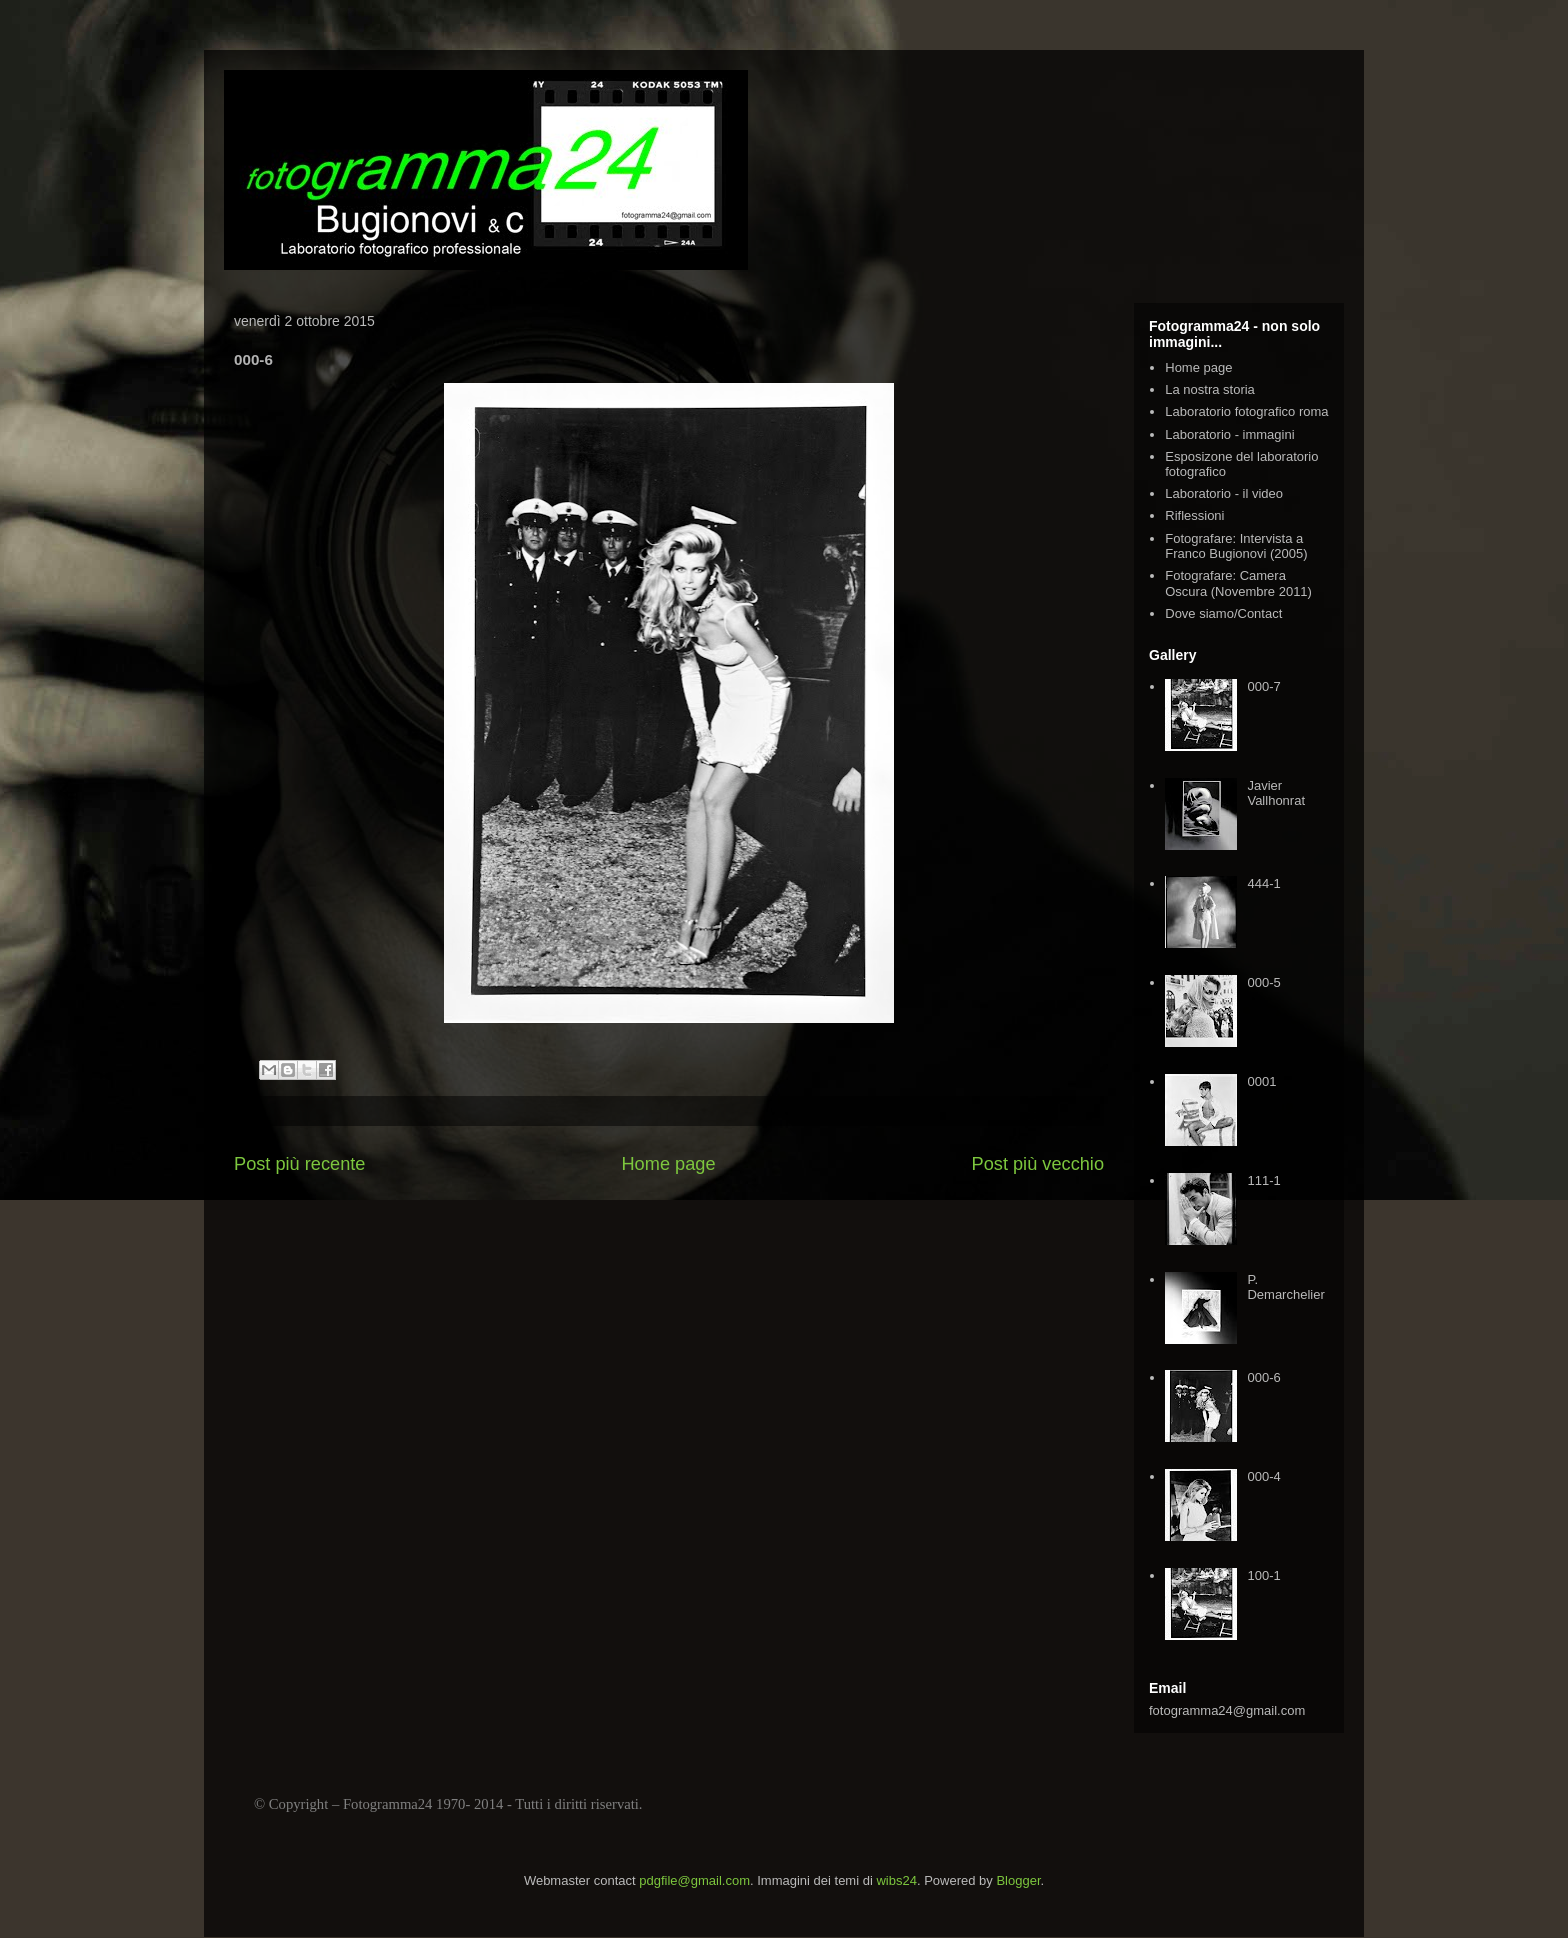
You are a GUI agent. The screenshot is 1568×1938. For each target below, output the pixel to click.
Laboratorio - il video (1224, 493)
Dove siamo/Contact (1223, 613)
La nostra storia (1210, 389)
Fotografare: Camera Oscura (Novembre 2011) (1238, 583)
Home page (668, 1164)
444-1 (1263, 883)
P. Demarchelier (1285, 1287)
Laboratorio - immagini (1229, 434)
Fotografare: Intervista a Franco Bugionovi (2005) (1236, 546)
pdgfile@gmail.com (694, 1880)
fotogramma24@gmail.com (1227, 1710)
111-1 (1263, 1180)
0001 (1261, 1081)
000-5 (1263, 982)
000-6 (1263, 1377)
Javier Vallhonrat (1276, 793)
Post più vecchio (1038, 1164)
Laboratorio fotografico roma (1246, 411)
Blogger (1018, 1880)
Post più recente (299, 1164)
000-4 (1263, 1476)
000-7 (1263, 686)
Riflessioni (1194, 515)
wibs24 (896, 1880)
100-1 (1263, 1575)
